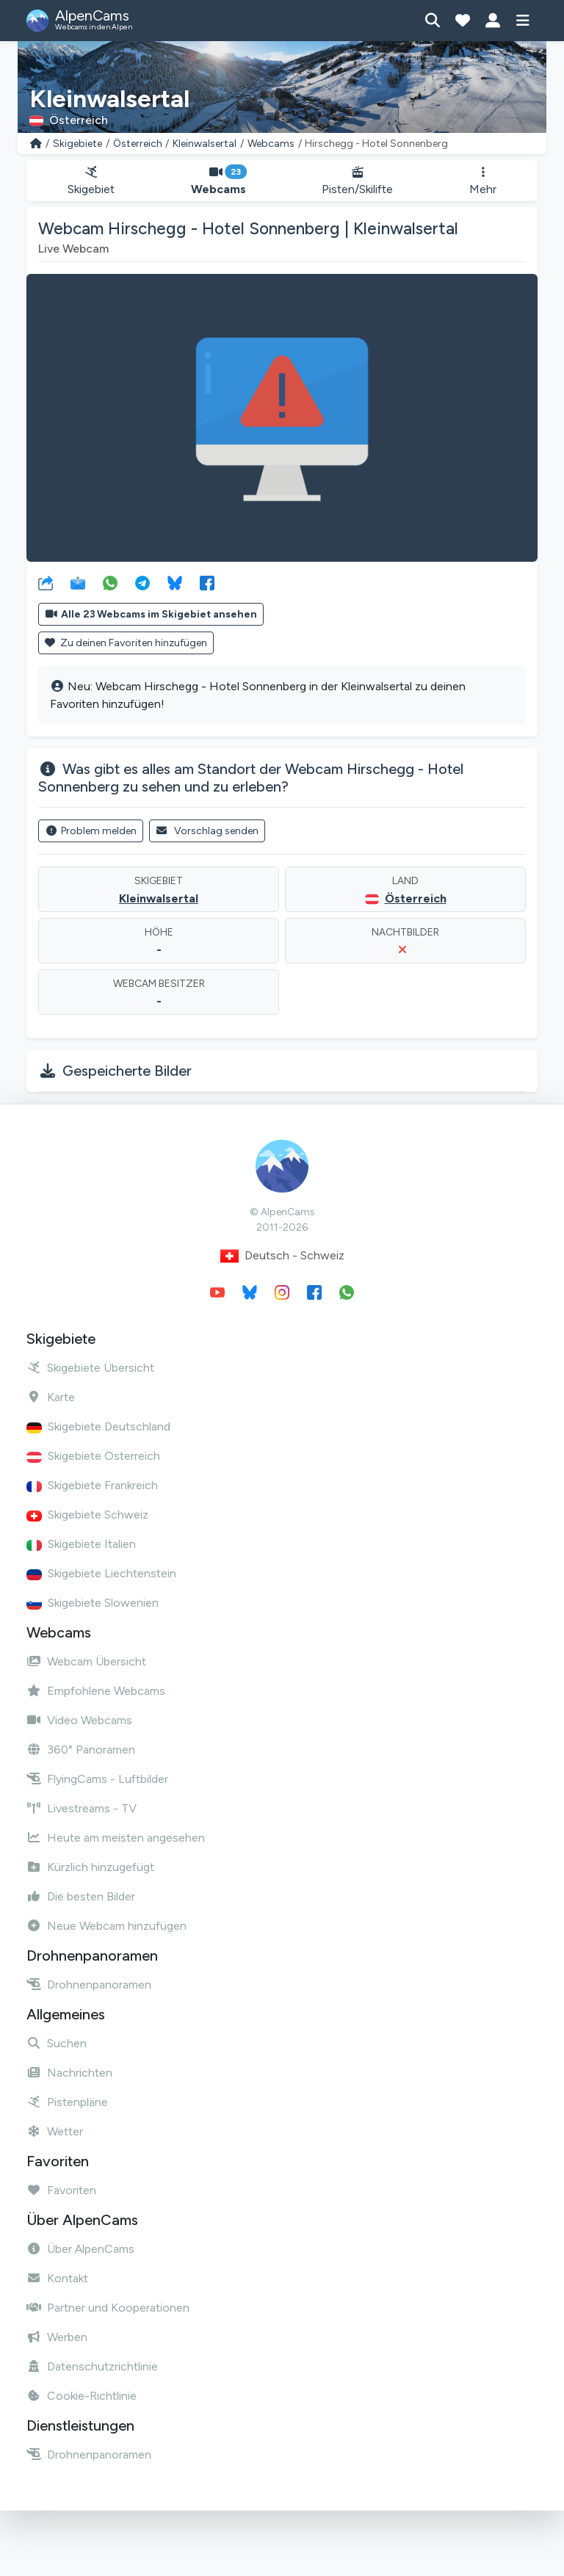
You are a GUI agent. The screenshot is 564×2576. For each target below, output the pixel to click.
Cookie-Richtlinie (81, 2396)
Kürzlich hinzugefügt (90, 1867)
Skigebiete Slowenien (92, 1603)
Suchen (56, 2043)
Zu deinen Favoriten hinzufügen (126, 643)
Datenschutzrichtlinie (92, 2366)
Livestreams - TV (81, 1808)
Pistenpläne (67, 2102)
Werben (56, 2337)
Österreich (137, 143)
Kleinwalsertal (204, 143)
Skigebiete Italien (81, 1544)
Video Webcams (79, 1720)
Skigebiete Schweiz (87, 1515)
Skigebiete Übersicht (90, 1368)
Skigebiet (91, 181)
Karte (50, 1397)
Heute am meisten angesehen (115, 1838)
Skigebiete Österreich (93, 1456)
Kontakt (57, 2278)
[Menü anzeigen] (522, 20)
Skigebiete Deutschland (98, 1426)
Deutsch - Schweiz (282, 1256)
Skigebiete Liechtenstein (101, 1573)
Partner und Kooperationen (107, 2308)
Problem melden (91, 831)
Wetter (54, 2131)
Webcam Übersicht (86, 1661)
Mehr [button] (482, 181)
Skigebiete (77, 143)
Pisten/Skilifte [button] (358, 181)
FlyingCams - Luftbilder (97, 1779)
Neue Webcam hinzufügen (106, 1926)
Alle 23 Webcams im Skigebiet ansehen (151, 614)
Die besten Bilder (80, 1896)
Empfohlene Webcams (95, 1691)
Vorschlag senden (207, 831)
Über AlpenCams (80, 2249)
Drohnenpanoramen (88, 1984)
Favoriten (61, 2190)
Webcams (270, 143)
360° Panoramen (80, 1749)
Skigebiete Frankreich (92, 1485)
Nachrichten (69, 2073)
